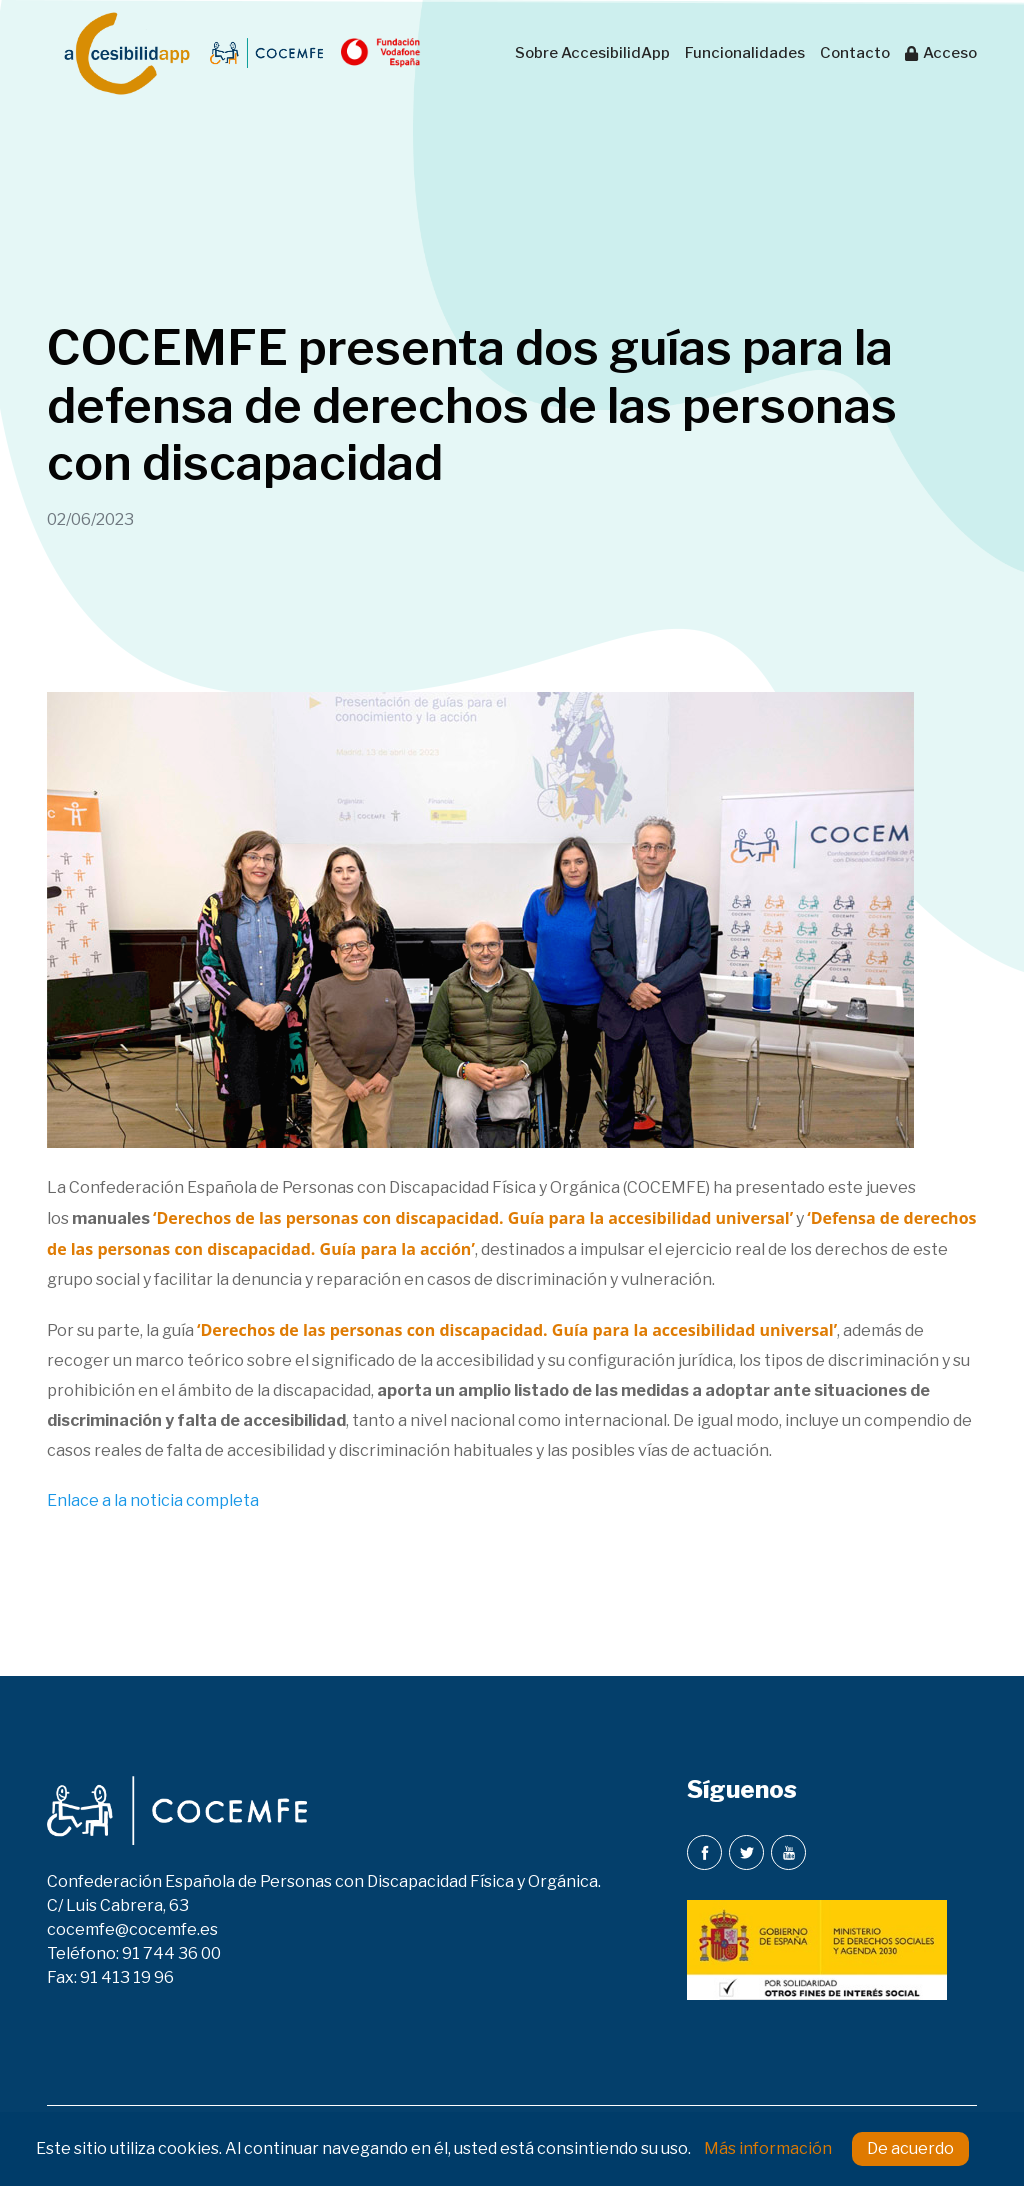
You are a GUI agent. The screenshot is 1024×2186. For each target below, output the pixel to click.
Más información (768, 2148)
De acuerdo (910, 2148)
